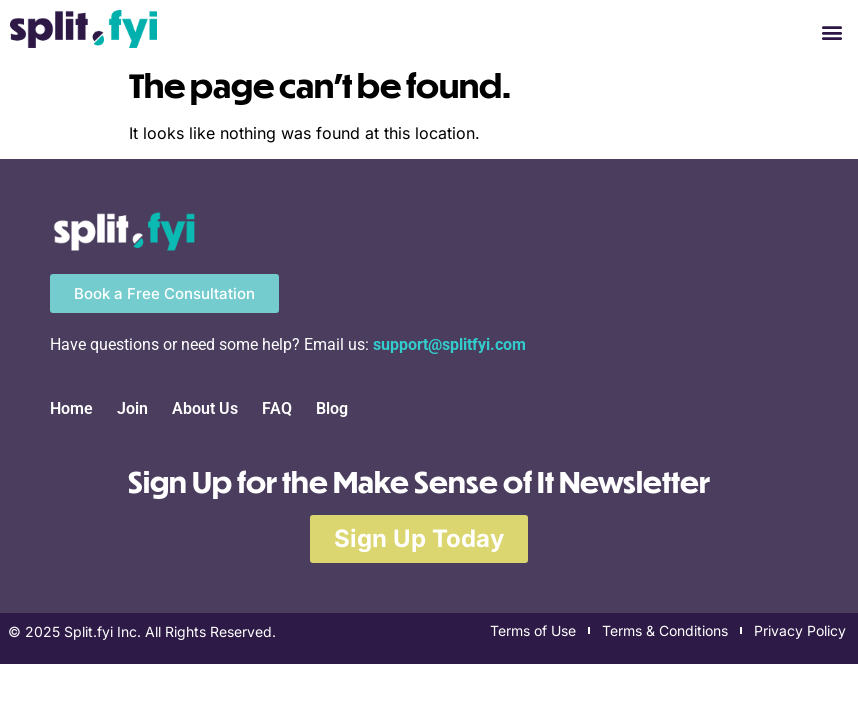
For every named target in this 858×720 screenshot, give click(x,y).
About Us (205, 408)
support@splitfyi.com (449, 344)
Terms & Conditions (665, 630)
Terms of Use (533, 630)
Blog (332, 408)
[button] (831, 31)
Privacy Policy (800, 630)
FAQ (277, 408)
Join (132, 408)
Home (71, 408)
